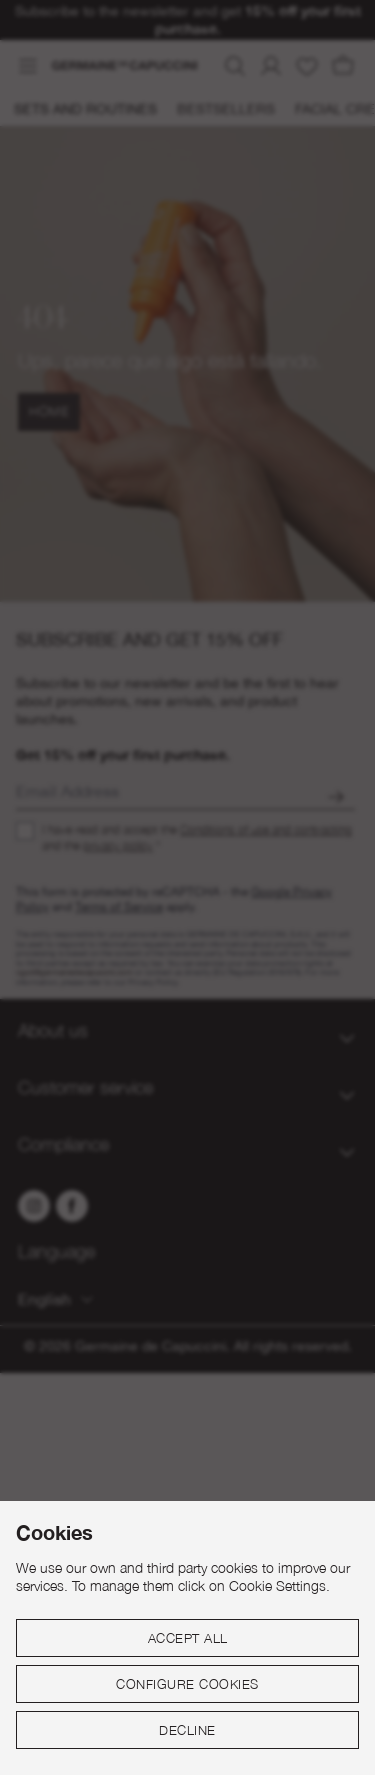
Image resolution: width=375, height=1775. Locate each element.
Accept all (188, 1638)
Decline (187, 1730)
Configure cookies (187, 1684)
